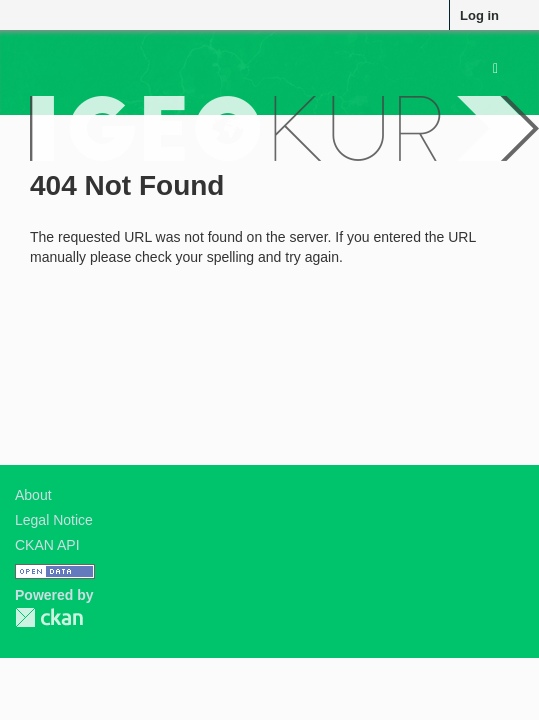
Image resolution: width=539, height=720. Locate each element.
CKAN (49, 617)
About (33, 495)
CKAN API (47, 545)
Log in (479, 15)
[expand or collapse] (495, 68)
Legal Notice (54, 520)
